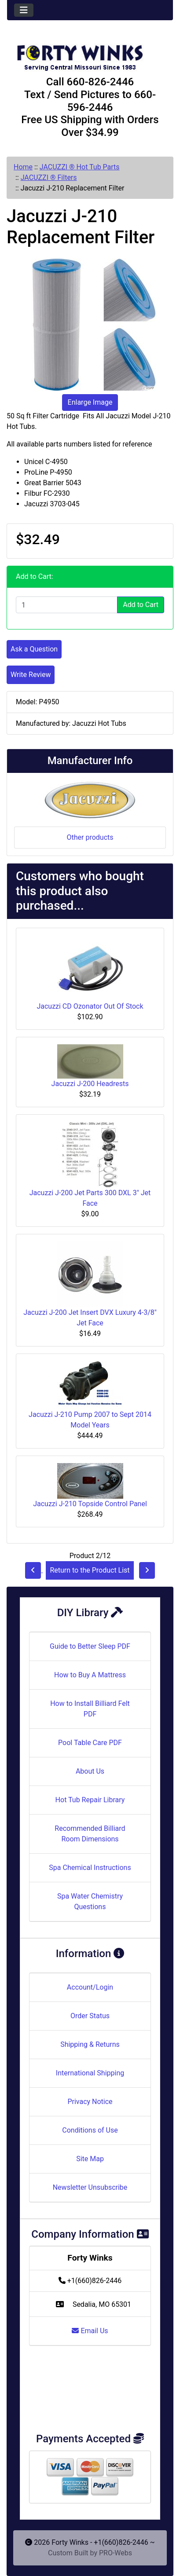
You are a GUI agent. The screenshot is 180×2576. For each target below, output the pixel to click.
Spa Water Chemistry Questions (90, 1901)
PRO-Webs (115, 2553)
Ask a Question (34, 649)
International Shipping (90, 2073)
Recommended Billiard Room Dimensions (90, 1833)
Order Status (90, 2016)
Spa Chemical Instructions (90, 1867)
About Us (90, 1771)
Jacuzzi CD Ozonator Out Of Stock (90, 1006)
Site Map (90, 2159)
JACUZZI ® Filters (49, 177)
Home (23, 167)
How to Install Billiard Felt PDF (90, 1708)
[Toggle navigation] (23, 10)
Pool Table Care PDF (90, 1742)
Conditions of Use (90, 2130)
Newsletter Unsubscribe (90, 2187)
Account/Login (90, 1987)
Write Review (31, 674)
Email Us (90, 2331)
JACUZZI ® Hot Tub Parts (80, 167)
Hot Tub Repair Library (90, 1800)
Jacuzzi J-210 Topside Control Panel (90, 1504)
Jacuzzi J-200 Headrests (90, 1083)
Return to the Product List (89, 1570)
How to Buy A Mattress (90, 1675)
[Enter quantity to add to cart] (67, 604)
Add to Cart (140, 604)
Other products (89, 837)
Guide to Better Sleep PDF (90, 1646)
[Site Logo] (90, 54)
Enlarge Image (90, 402)
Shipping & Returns (90, 2044)
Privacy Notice (89, 2101)
